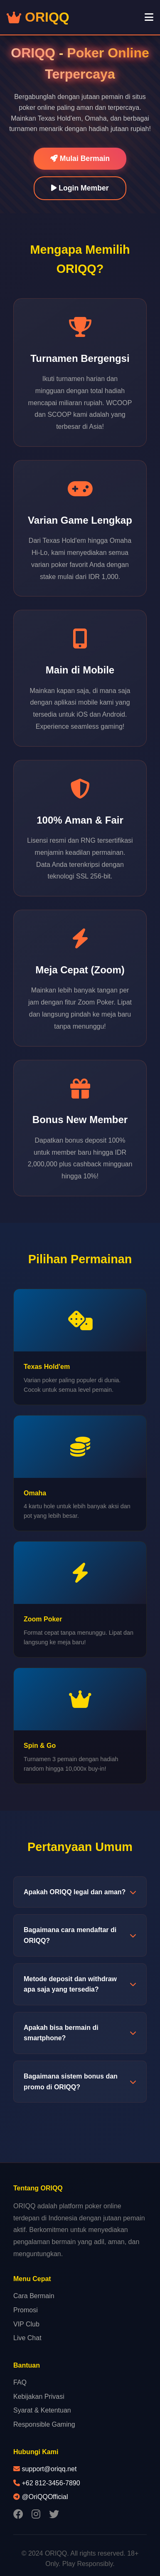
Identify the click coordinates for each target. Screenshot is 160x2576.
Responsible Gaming (44, 2424)
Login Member (79, 188)
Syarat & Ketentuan (42, 2410)
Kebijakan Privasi (38, 2396)
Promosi (25, 2310)
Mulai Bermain (80, 158)
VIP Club (26, 2324)
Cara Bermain (33, 2295)
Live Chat (27, 2337)
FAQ (20, 2382)
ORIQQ (38, 17)
